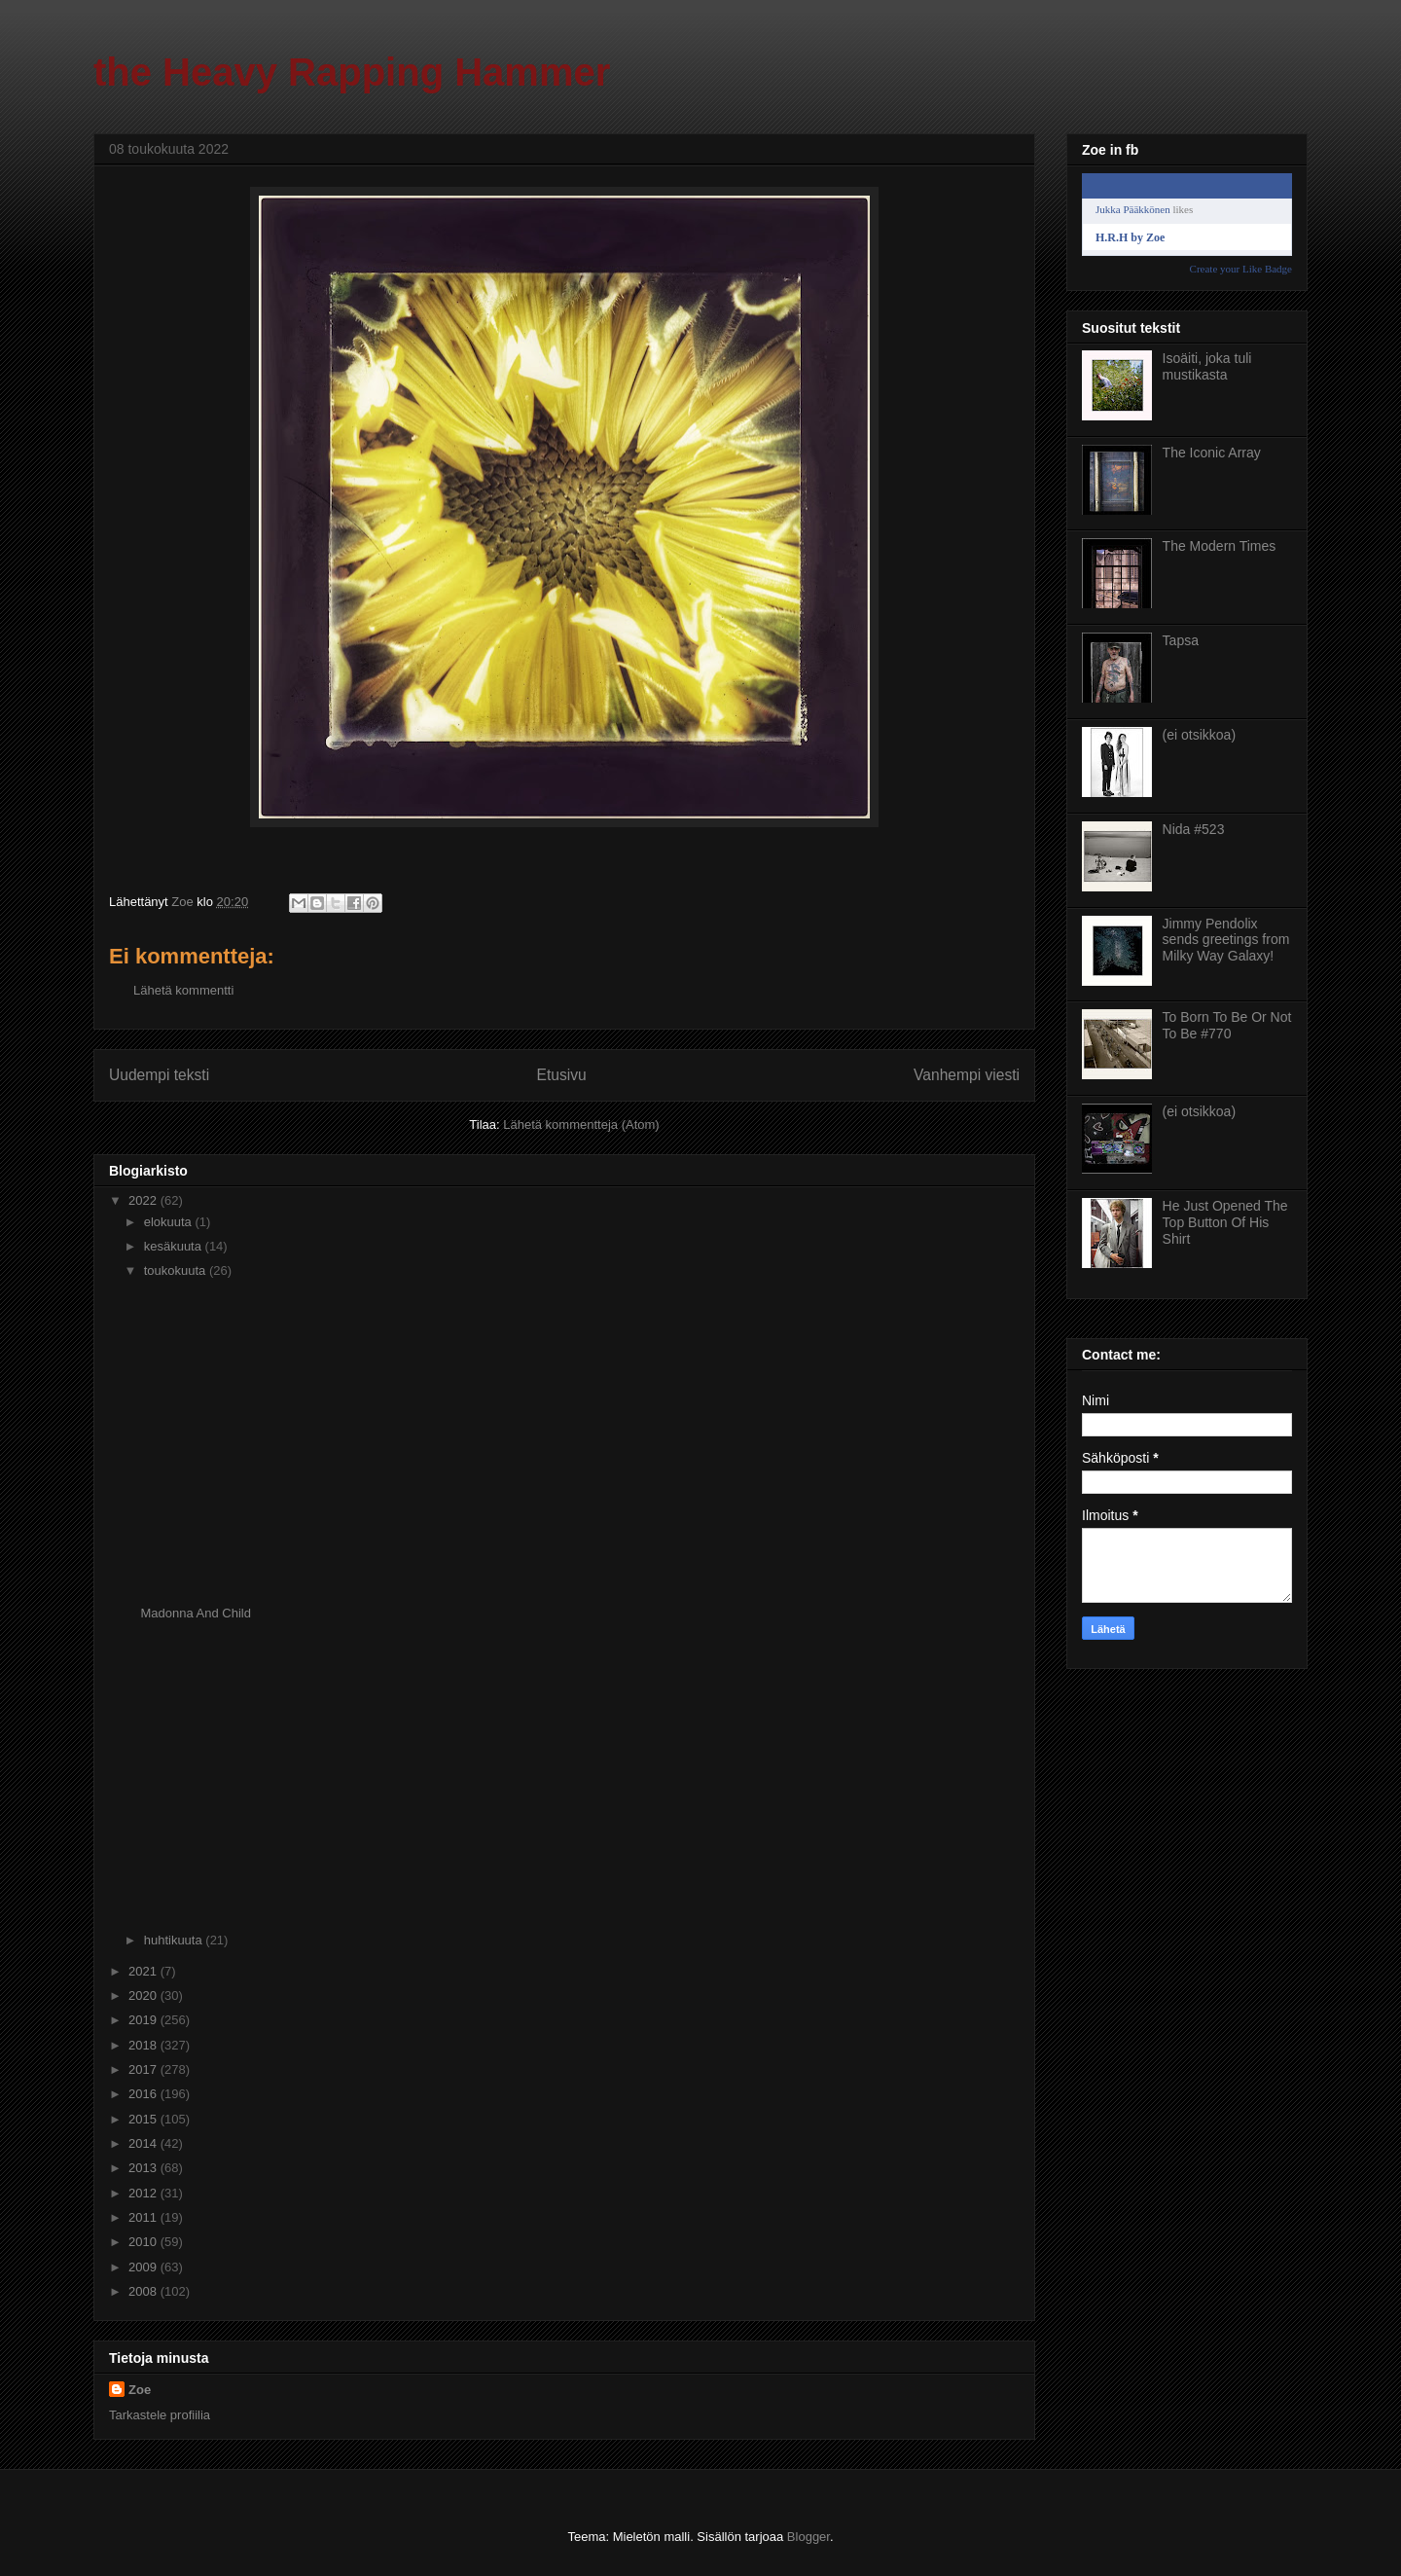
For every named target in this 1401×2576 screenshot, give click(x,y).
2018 (144, 2045)
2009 (144, 2267)
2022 (144, 1200)
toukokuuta (176, 1270)
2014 (144, 2143)
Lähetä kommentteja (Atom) (581, 1124)
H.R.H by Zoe (1130, 237)
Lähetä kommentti (183, 990)
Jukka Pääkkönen (1133, 209)
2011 (144, 2217)
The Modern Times (1219, 546)
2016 (144, 2093)
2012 (144, 2193)
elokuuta (170, 1222)
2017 (144, 2069)
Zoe (139, 2389)
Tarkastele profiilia (159, 2415)
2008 (144, 2291)
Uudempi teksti (159, 1075)
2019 (144, 2020)
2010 (144, 2241)
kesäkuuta (174, 1246)
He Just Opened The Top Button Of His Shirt (1225, 1222)
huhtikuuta (175, 1940)
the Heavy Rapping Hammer (351, 72)
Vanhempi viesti (967, 1075)
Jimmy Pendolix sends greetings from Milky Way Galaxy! (1226, 940)
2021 (144, 1971)
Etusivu (562, 1075)
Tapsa (1181, 640)
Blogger (808, 2536)
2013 (144, 2167)
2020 (144, 1995)
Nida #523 (1194, 829)
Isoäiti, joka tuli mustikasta (1207, 366)
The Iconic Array (1212, 452)
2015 (144, 2119)
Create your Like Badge (1241, 268)
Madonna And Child (195, 1613)
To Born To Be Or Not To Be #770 (1227, 1025)
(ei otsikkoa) (1199, 735)
